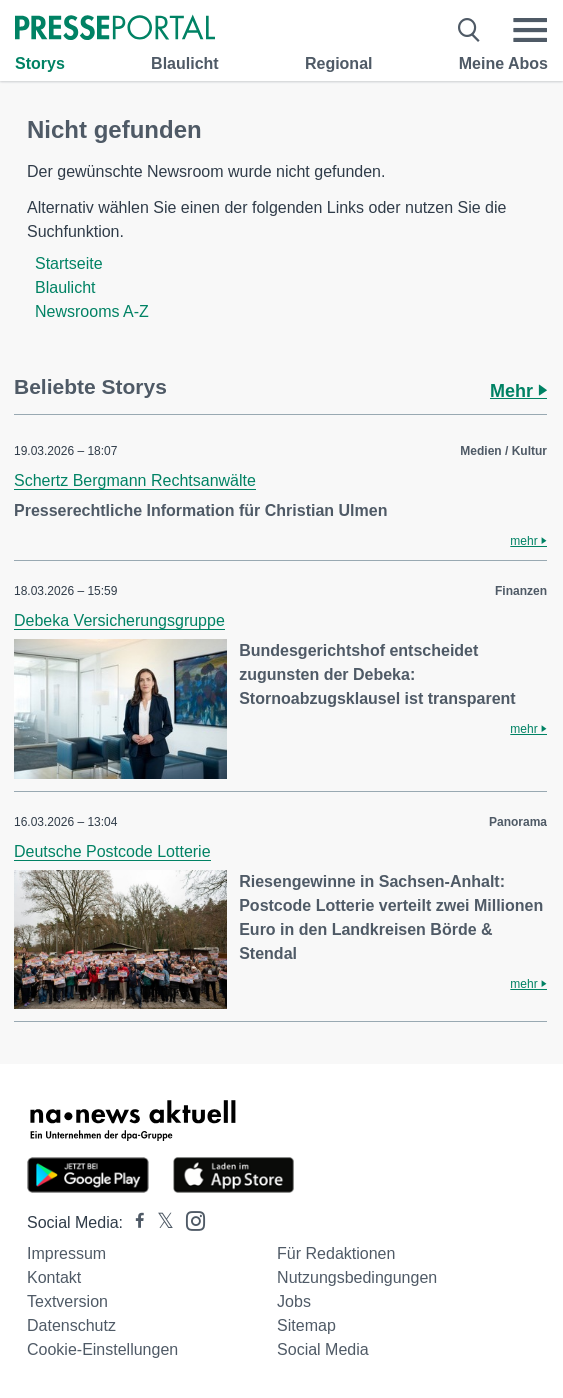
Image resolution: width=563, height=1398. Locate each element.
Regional (339, 63)
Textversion (67, 1301)
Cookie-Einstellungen (102, 1349)
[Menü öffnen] (530, 30)
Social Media (323, 1349)
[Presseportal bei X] (159, 1222)
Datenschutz (71, 1325)
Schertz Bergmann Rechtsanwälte (135, 480)
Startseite (69, 263)
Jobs (294, 1301)
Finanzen (521, 591)
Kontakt (54, 1277)
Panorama (518, 822)
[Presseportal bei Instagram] (189, 1219)
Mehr (518, 391)
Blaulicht (185, 63)
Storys (40, 63)
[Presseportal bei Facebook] (134, 1222)
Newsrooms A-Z (92, 311)
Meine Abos (503, 63)
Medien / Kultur (503, 451)
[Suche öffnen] (469, 30)
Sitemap (306, 1325)
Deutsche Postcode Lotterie (112, 851)
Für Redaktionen (336, 1253)
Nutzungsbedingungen (357, 1277)
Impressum (66, 1253)
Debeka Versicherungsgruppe (119, 620)
